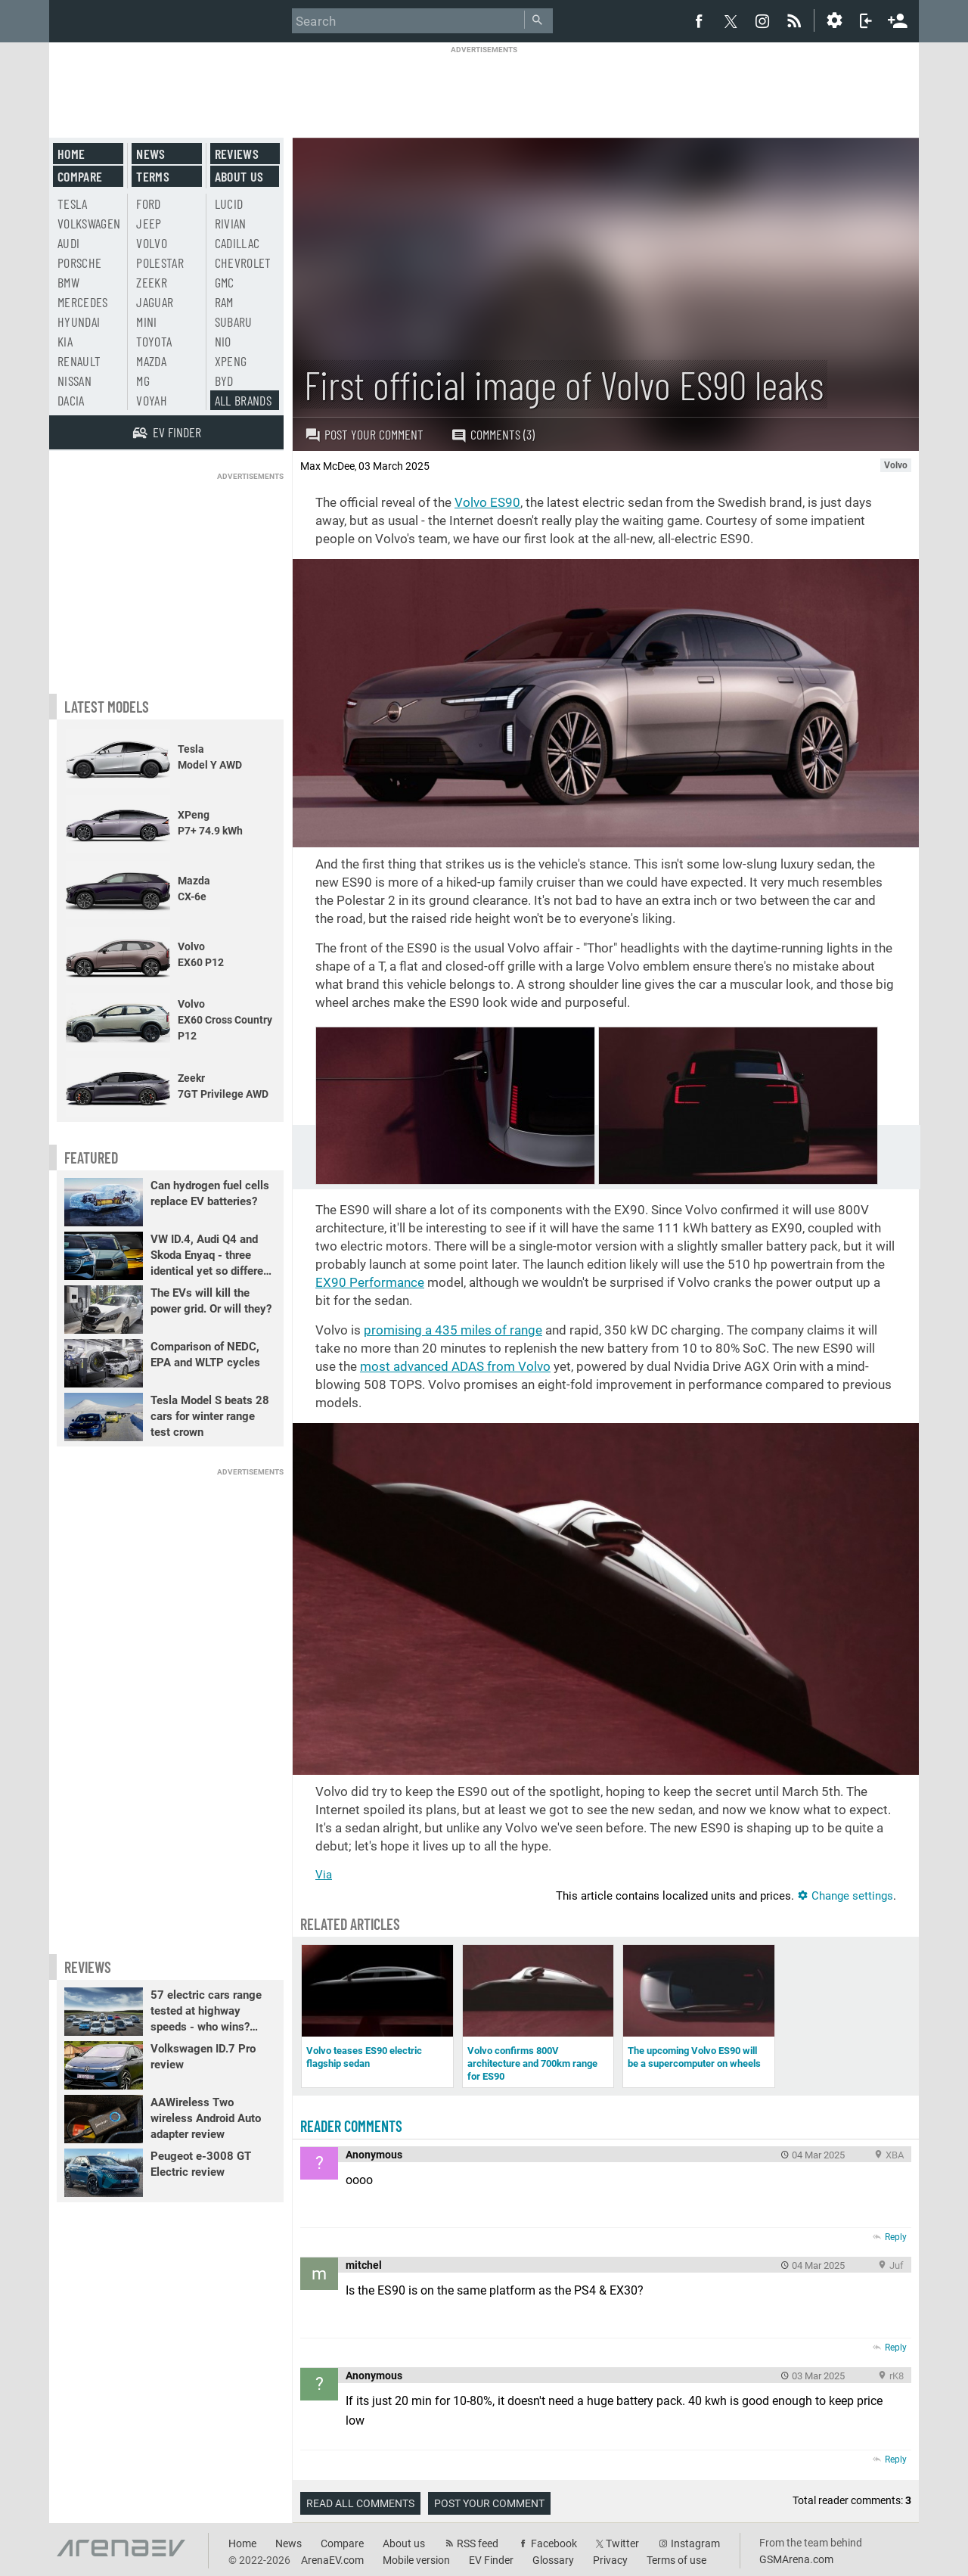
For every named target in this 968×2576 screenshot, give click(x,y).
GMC (224, 282)
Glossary (553, 2560)
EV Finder (491, 2560)
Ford (148, 203)
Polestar (160, 262)
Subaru (234, 321)
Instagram (695, 2543)
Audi (68, 243)
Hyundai (78, 321)
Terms (152, 176)
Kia (65, 341)
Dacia (71, 400)
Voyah (151, 400)
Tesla (72, 203)
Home (71, 153)
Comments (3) (493, 434)
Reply (896, 2237)
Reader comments (351, 2126)
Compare (79, 176)
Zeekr (151, 282)
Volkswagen (89, 223)
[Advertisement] (484, 88)
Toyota (154, 341)
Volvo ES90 (487, 502)
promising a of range (453, 1330)
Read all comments (360, 2503)
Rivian (231, 223)
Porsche (79, 262)
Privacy (610, 2560)
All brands (243, 400)
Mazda (151, 361)
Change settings (845, 1896)
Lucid (229, 203)
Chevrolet (243, 262)
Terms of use (676, 2560)
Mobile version (416, 2560)
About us (239, 176)
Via (323, 1875)
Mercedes (82, 302)
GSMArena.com (796, 2559)
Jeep (148, 223)
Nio (223, 341)
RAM (224, 302)
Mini (146, 321)
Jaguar (154, 302)
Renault (79, 361)
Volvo (151, 243)
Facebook (554, 2543)
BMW (68, 282)
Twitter (622, 2543)
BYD (224, 380)
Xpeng (231, 361)
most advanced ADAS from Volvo (455, 1366)
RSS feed (477, 2543)
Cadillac (237, 243)
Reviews (237, 153)
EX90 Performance (369, 1282)
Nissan (74, 380)
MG (143, 380)
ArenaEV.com (332, 2560)
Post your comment (364, 434)
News (150, 153)
